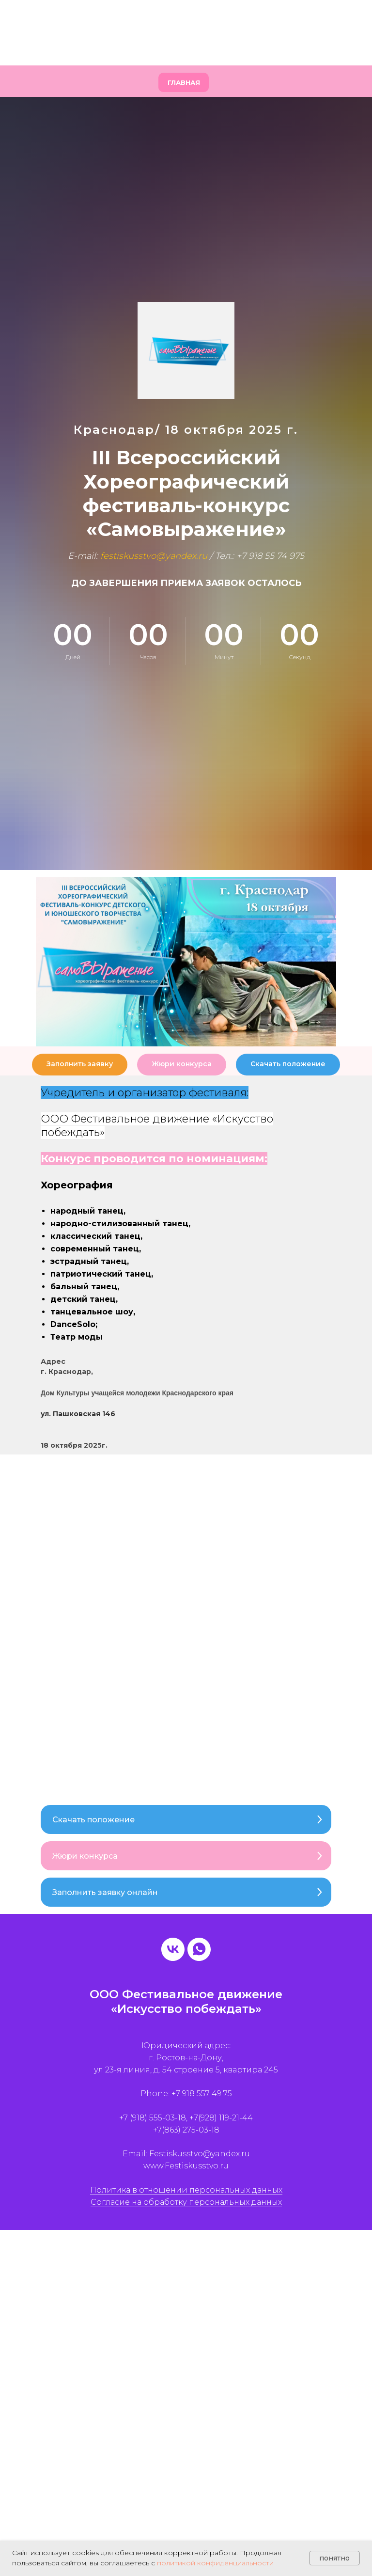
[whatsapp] (199, 1950)
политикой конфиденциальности (215, 2563)
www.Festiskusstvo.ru (186, 2166)
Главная (184, 83)
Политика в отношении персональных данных (186, 2190)
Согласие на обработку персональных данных (186, 2202)
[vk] (173, 1950)
